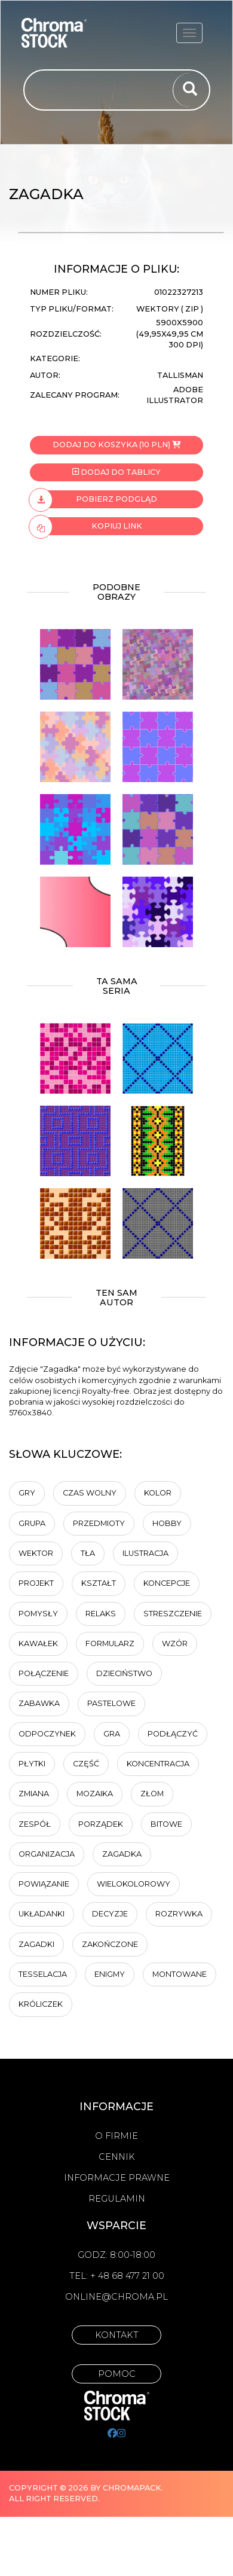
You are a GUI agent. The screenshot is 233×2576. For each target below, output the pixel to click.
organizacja (47, 1853)
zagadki (36, 1944)
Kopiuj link (86, 526)
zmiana (34, 1793)
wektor (36, 1553)
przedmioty (99, 1523)
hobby (167, 1523)
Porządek (100, 1824)
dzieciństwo (124, 1673)
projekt (36, 1583)
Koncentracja (158, 1763)
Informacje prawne (117, 2177)
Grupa (32, 1523)
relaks (100, 1613)
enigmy (109, 1974)
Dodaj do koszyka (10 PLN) (116, 444)
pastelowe (111, 1703)
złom (152, 1793)
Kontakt (117, 2335)
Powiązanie (44, 1883)
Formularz (109, 1643)
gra (111, 1733)
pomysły (38, 1613)
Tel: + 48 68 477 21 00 (116, 2275)
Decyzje (110, 1913)
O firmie (116, 2136)
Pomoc (117, 2374)
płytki (32, 1763)
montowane (179, 1974)
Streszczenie (172, 1613)
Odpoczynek (47, 1733)
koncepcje (166, 1583)
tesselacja (43, 1974)
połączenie (44, 1673)
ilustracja (145, 1553)
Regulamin (116, 2198)
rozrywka (179, 1913)
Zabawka (39, 1703)
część (86, 1763)
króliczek (41, 2004)
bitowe (166, 1824)
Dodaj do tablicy (116, 472)
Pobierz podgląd (93, 499)
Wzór (175, 1643)
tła (88, 1553)
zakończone (110, 1944)
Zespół (35, 1824)
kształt (98, 1583)
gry (27, 1492)
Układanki (42, 1913)
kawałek (38, 1643)
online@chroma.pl (116, 2296)
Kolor (157, 1492)
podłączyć (173, 1733)
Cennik (117, 2156)
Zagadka (122, 1853)
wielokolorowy (133, 1883)
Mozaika (94, 1793)
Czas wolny (89, 1492)
